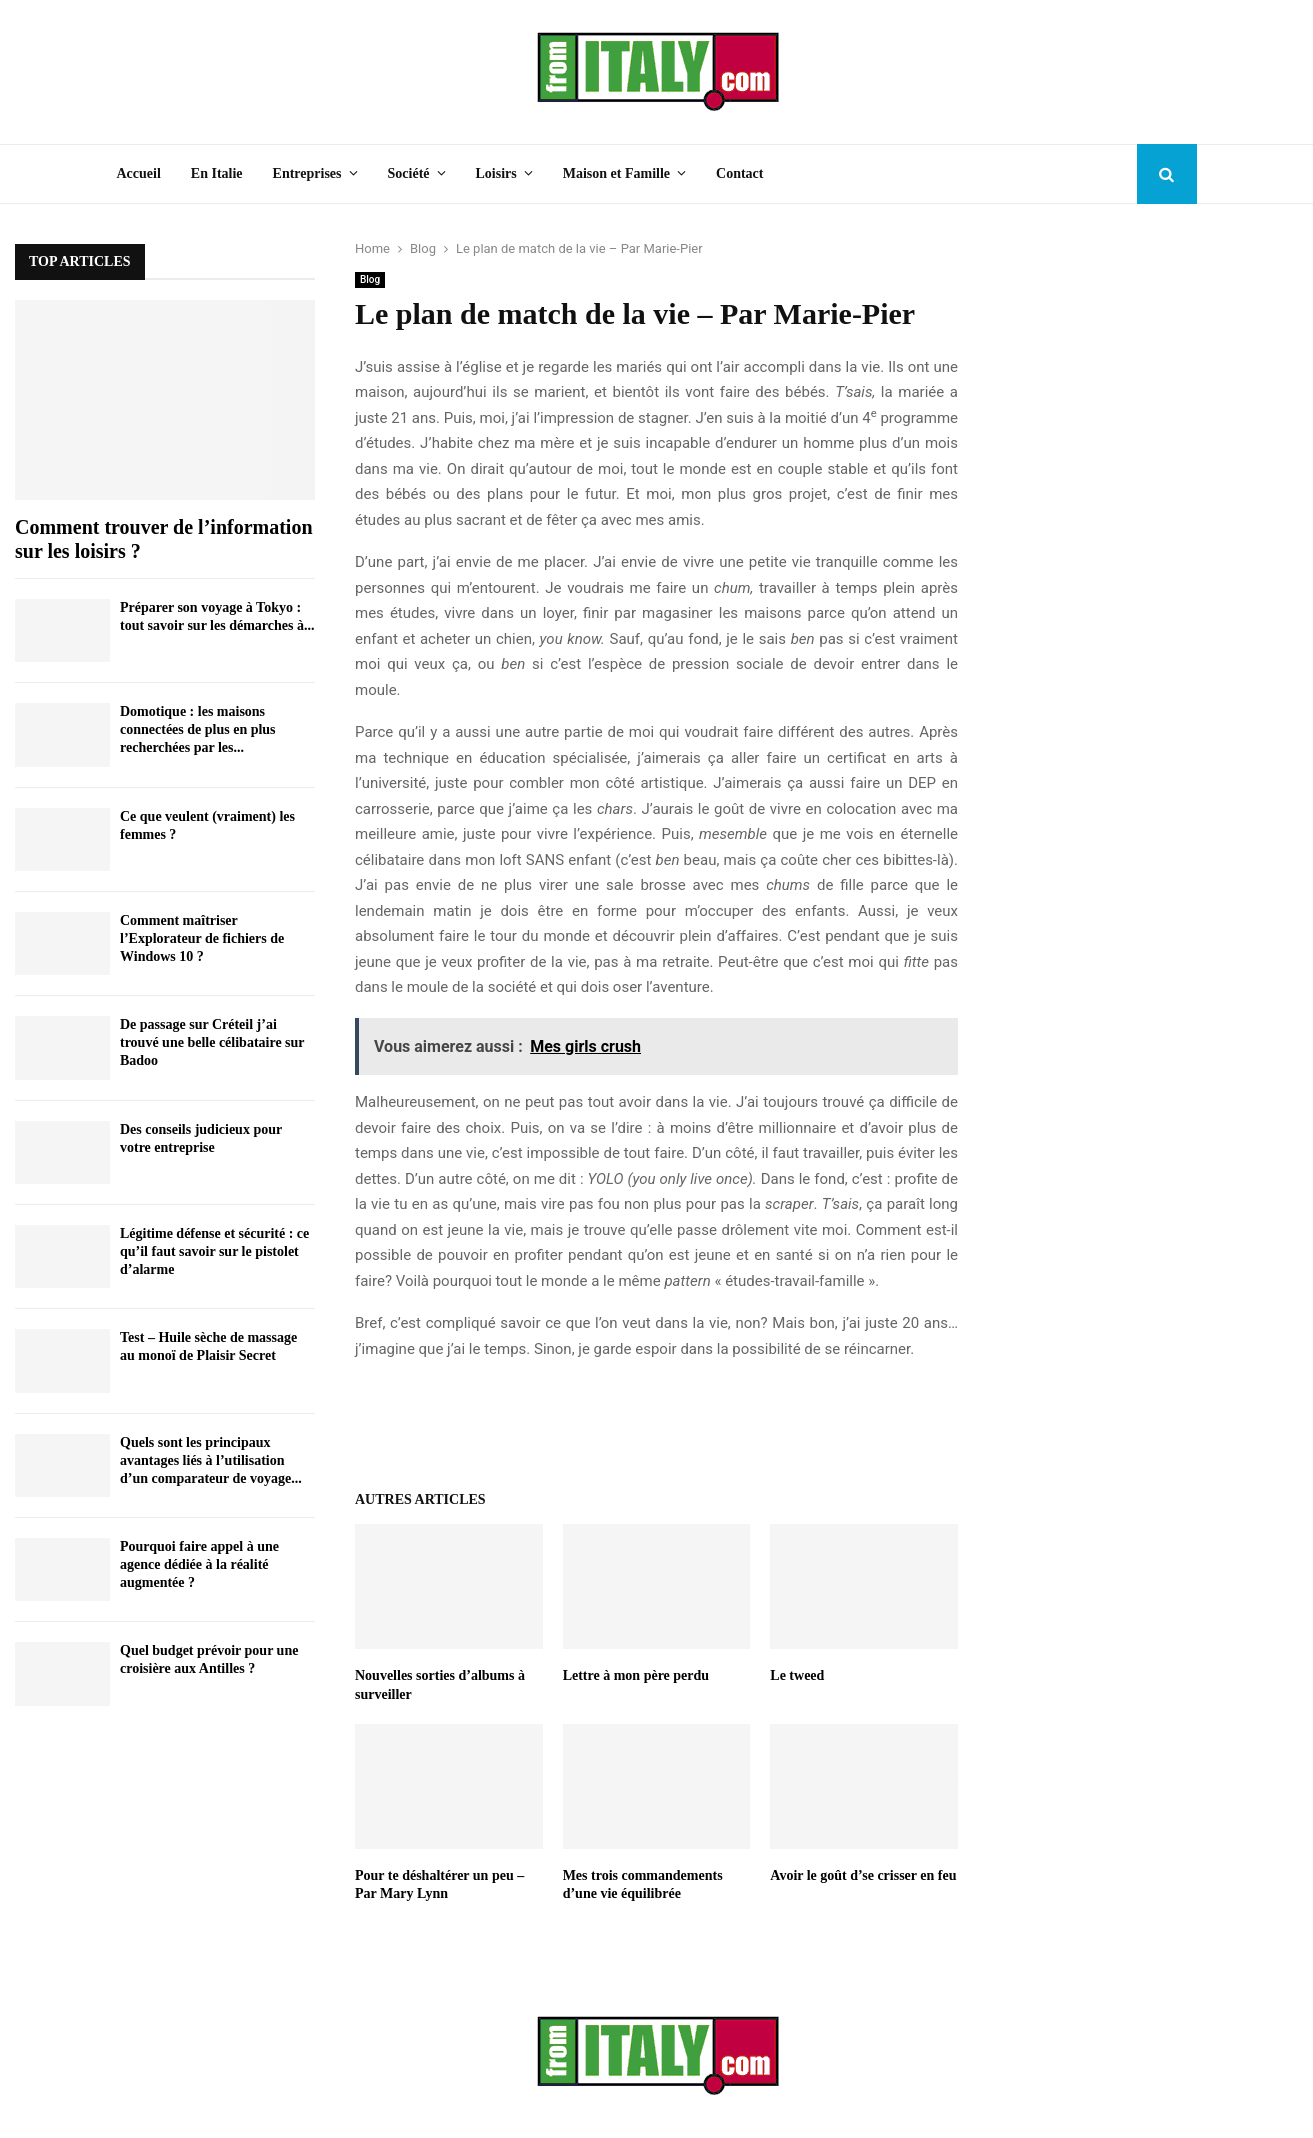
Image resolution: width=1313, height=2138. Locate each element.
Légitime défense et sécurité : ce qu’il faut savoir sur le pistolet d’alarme (214, 1251)
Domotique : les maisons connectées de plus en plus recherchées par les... (198, 729)
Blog (370, 279)
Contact (739, 173)
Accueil (139, 173)
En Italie (217, 173)
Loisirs (496, 173)
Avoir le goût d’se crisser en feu (863, 1875)
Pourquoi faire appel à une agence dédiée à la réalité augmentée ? (199, 1564)
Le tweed (797, 1675)
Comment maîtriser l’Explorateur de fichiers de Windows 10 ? (202, 938)
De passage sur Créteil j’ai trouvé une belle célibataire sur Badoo (212, 1042)
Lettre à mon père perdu (636, 1675)
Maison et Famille (616, 173)
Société (409, 173)
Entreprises (307, 173)
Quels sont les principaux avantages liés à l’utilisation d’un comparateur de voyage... (211, 1460)
